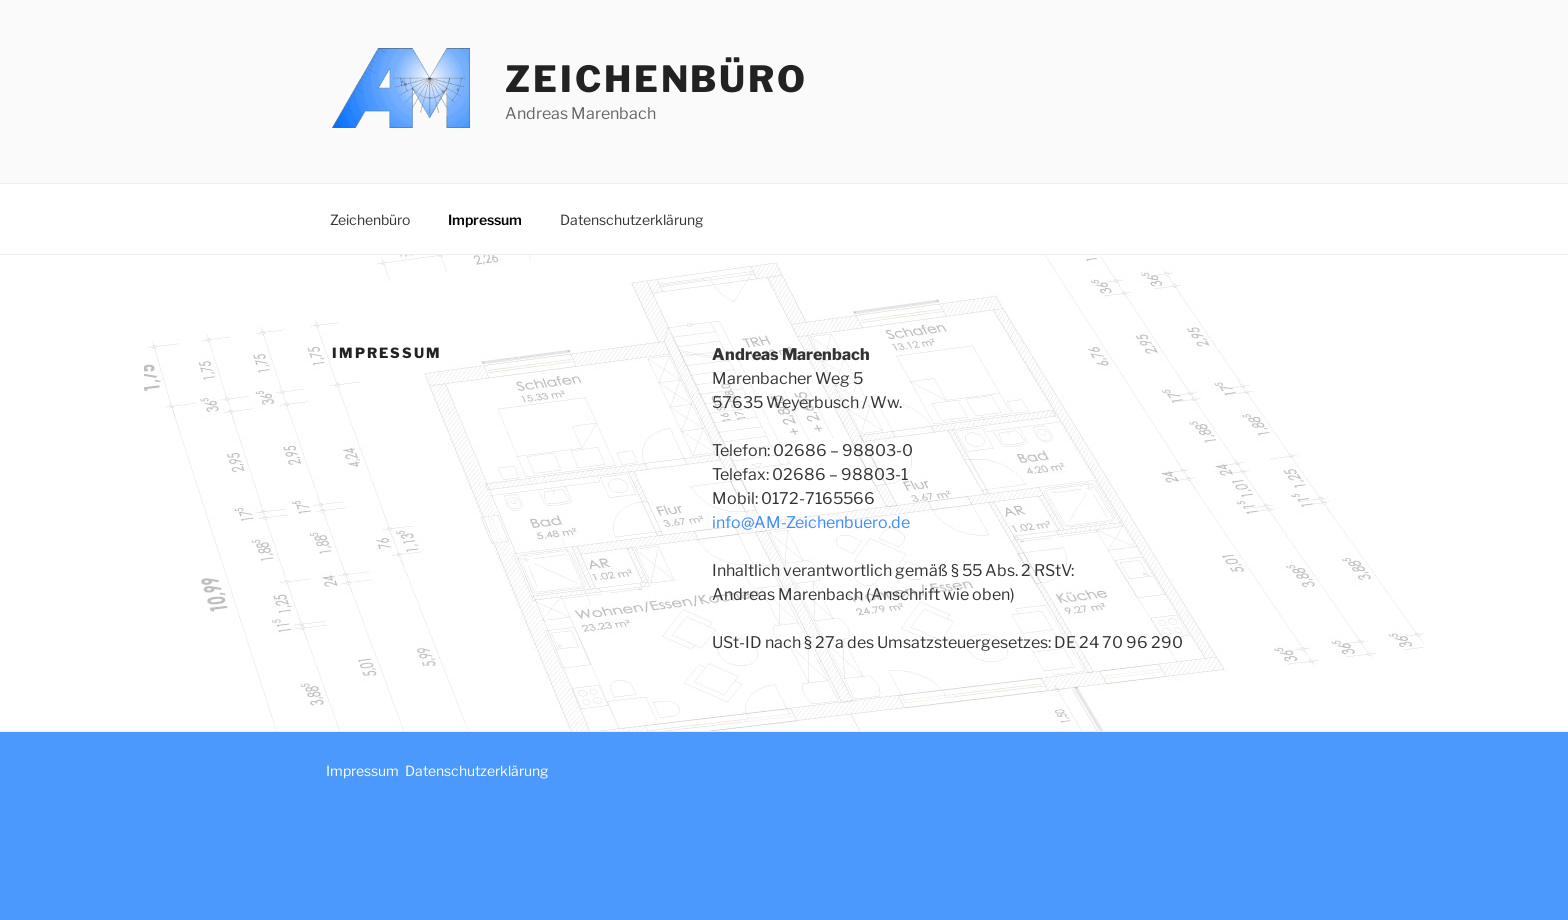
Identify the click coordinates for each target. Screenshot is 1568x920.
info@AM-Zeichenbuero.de (811, 522)
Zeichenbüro (656, 79)
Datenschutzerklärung (631, 219)
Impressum (485, 219)
